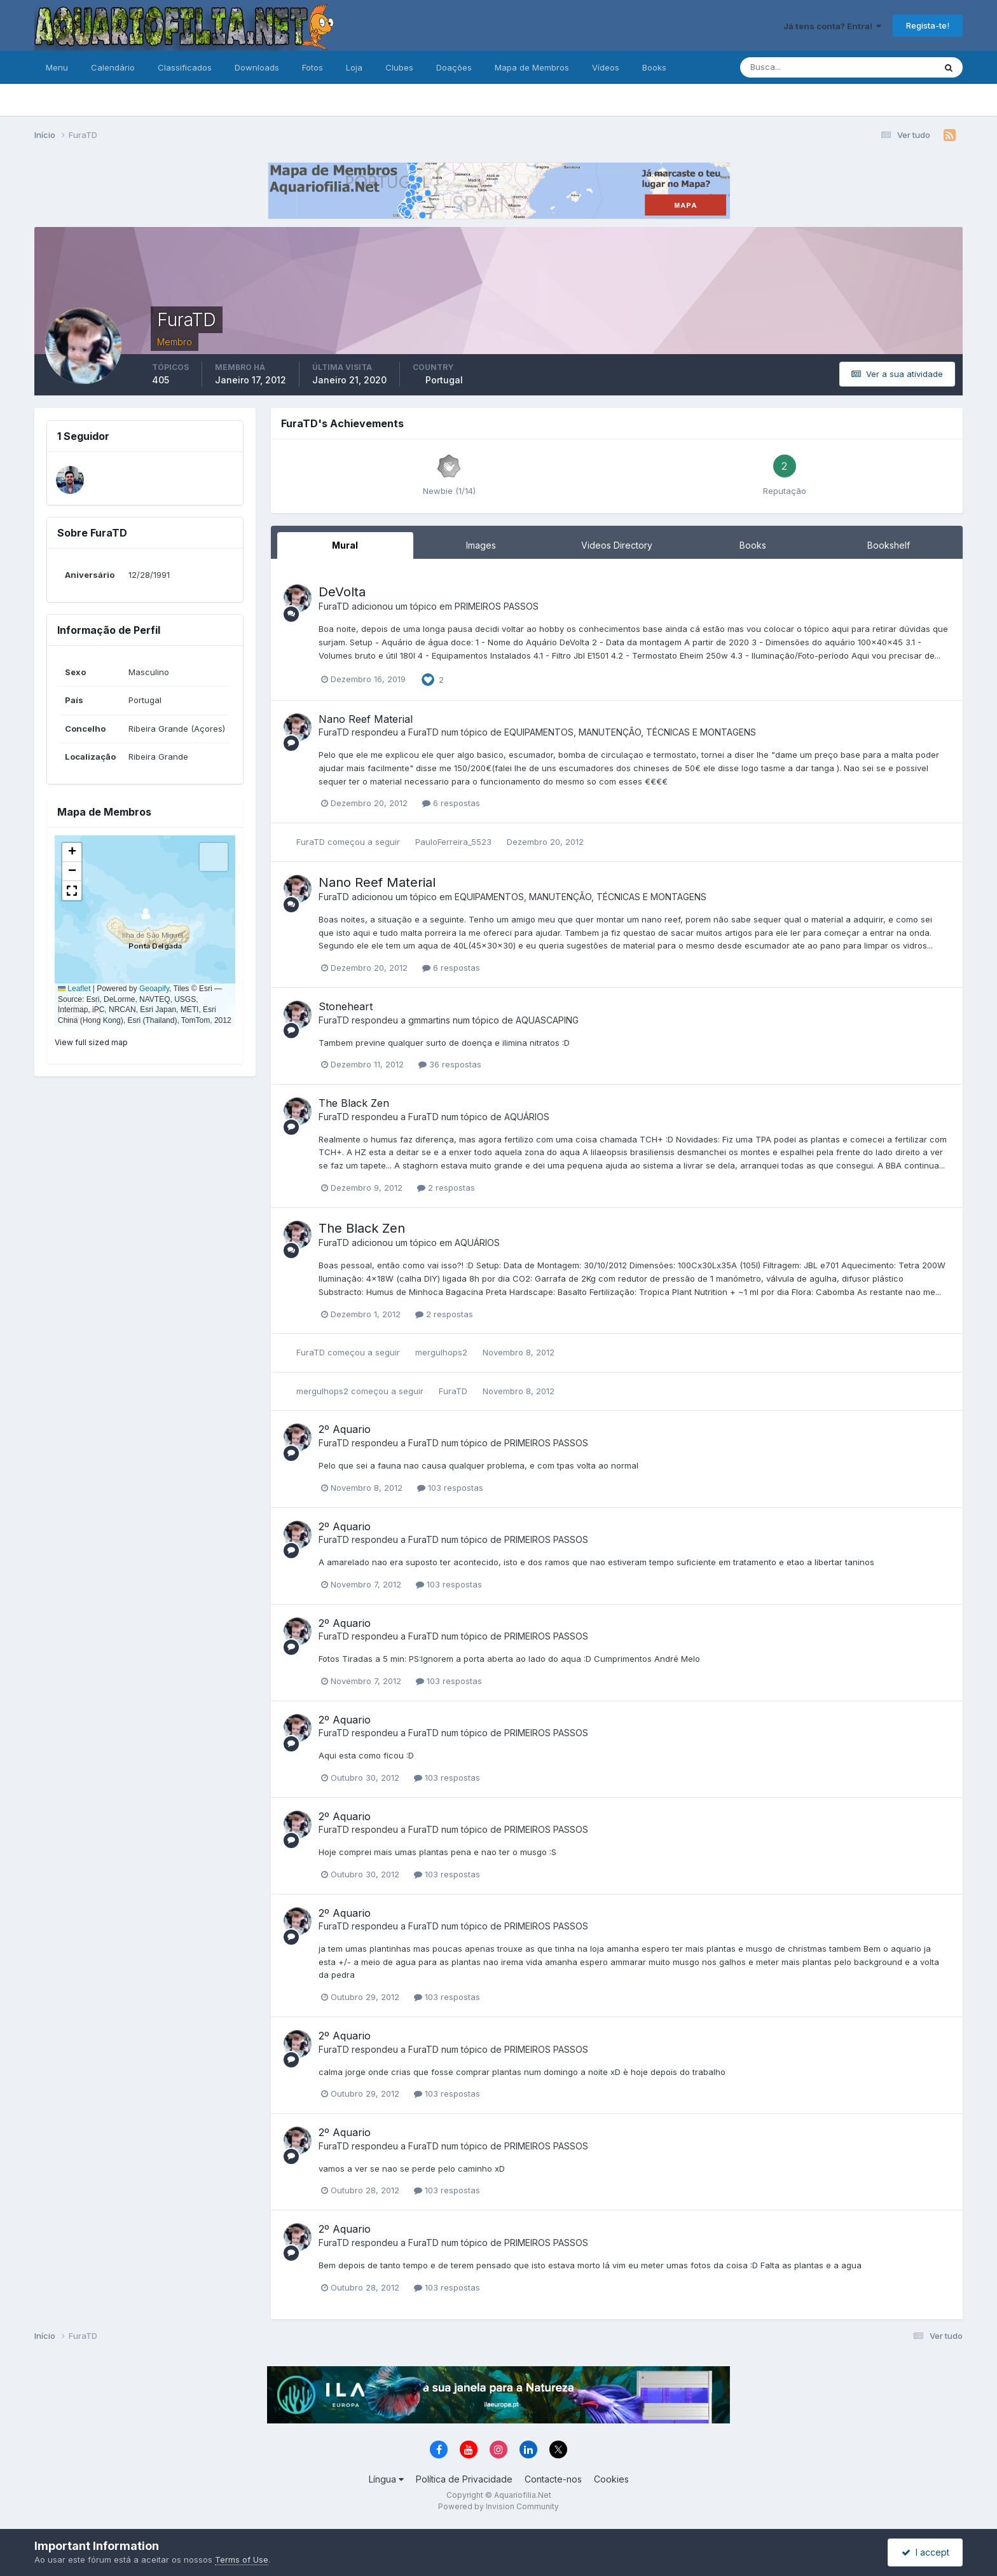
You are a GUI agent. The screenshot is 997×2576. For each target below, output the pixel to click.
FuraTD (334, 606)
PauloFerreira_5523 (453, 842)
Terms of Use (241, 2559)
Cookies (611, 2479)
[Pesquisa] (796, 67)
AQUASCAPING (547, 1020)
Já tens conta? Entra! (832, 26)
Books (654, 67)
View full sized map (91, 1042)
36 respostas (449, 1064)
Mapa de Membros (532, 67)
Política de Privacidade (464, 2479)
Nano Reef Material (366, 719)
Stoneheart (346, 1006)
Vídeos (605, 67)
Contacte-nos (553, 2479)
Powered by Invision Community (498, 2506)
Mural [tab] (345, 545)
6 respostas (451, 803)
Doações (454, 67)
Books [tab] (752, 545)
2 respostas (446, 1187)
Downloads (257, 67)
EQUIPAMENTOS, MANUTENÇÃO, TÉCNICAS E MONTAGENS (630, 732)
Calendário (113, 67)
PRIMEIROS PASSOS (497, 606)
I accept (925, 2552)
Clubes (399, 67)
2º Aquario (345, 1429)
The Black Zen (354, 1103)
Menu (57, 67)
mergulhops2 (441, 1352)
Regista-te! (927, 25)
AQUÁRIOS (526, 1116)
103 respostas (450, 1488)
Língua (386, 2479)
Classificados (185, 67)
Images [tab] (481, 545)
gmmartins (429, 1020)
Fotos (312, 67)
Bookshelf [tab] (888, 545)
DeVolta (342, 591)
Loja (354, 67)
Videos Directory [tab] (616, 545)
